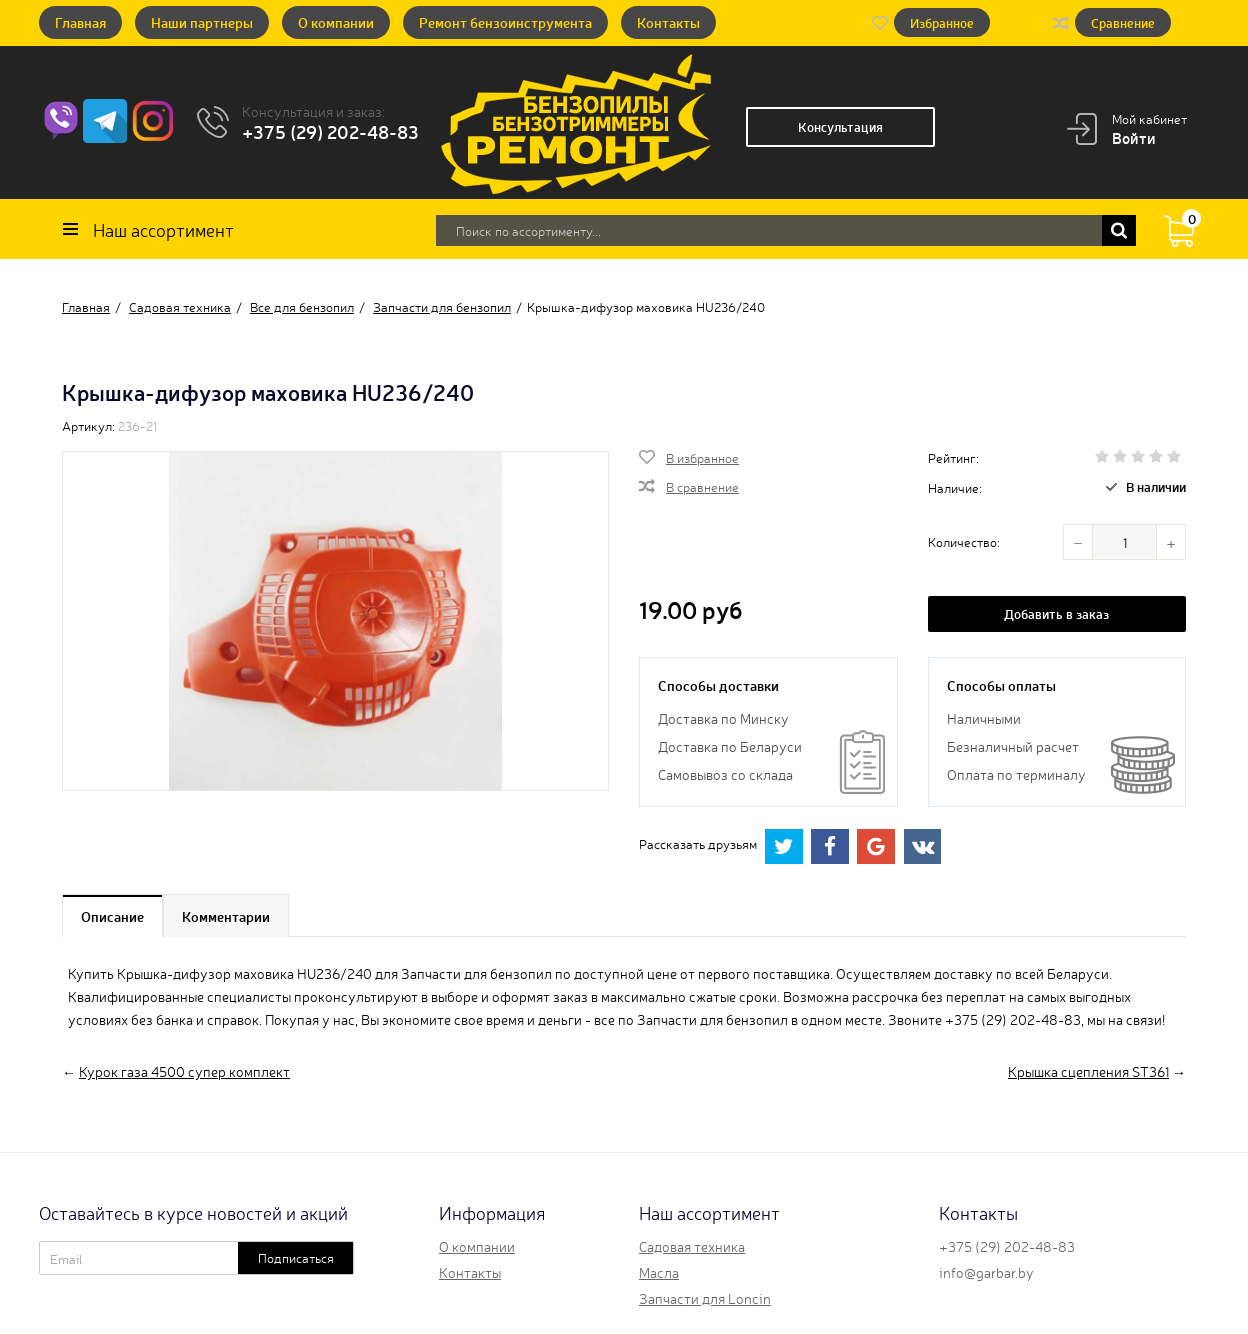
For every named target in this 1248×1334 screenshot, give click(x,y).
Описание (112, 916)
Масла (659, 1272)
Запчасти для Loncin (705, 1298)
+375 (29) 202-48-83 (330, 131)
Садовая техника (692, 1246)
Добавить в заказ (1056, 613)
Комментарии (226, 916)
